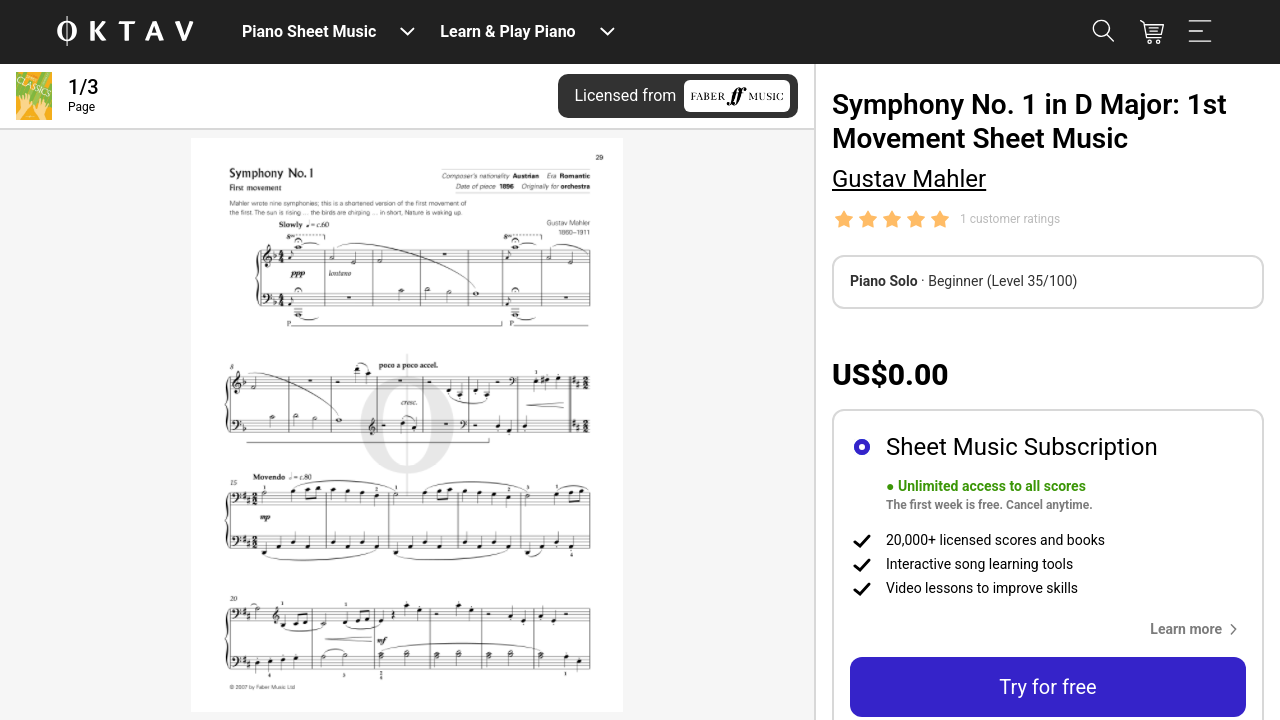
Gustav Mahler (909, 179)
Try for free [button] (1047, 687)
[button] (1198, 629)
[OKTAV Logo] (125, 32)
